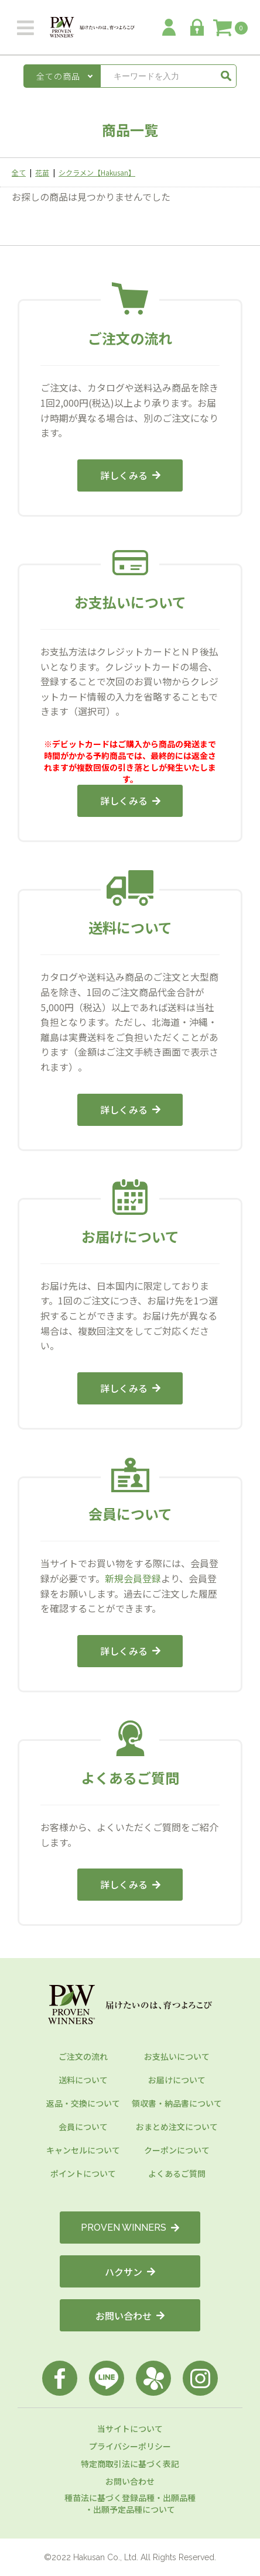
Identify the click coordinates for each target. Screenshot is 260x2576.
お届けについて (177, 2080)
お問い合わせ (130, 2316)
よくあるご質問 (177, 2173)
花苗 (42, 172)
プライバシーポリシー (130, 2446)
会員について (83, 2126)
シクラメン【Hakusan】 (97, 172)
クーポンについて (177, 2150)
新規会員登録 (133, 1578)
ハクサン (130, 2272)
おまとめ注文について (177, 2126)
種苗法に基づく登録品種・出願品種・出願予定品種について (130, 2503)
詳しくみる (130, 475)
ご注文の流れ (83, 2056)
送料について (83, 2080)
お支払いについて (177, 2056)
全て (19, 172)
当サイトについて (130, 2428)
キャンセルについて (83, 2150)
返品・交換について (83, 2103)
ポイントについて (83, 2173)
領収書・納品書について (177, 2103)
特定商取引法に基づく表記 (130, 2463)
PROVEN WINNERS (130, 2227)
